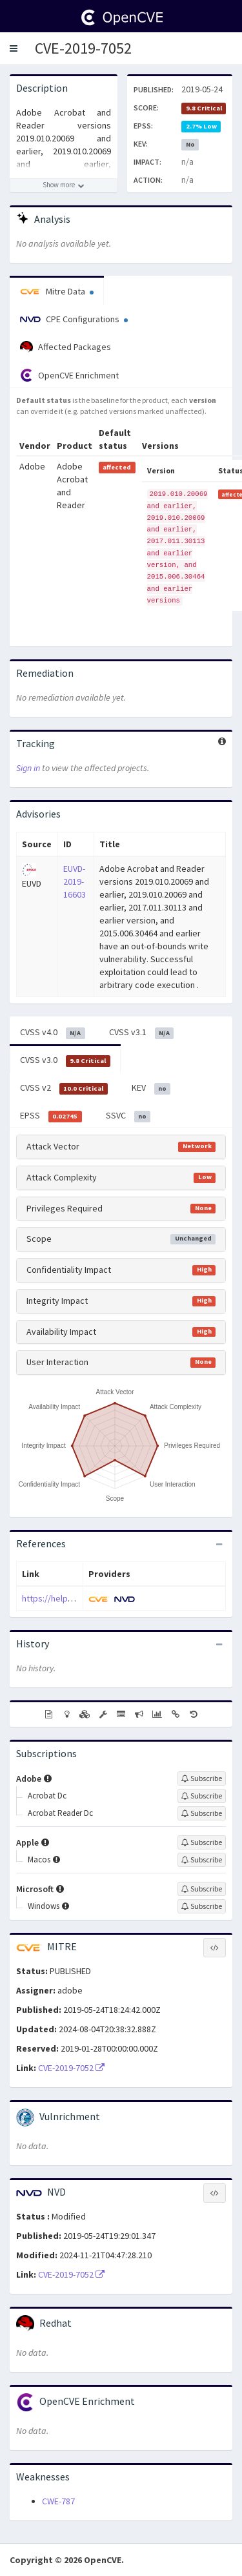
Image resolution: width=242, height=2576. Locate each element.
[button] (13, 48)
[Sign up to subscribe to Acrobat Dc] (201, 1796)
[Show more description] (63, 185)
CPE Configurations (74, 319)
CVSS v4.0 (52, 1032)
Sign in (28, 768)
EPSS (51, 1115)
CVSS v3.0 (65, 1060)
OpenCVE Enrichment (69, 375)
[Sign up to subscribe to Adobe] (201, 1778)
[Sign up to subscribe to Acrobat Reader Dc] (201, 1813)
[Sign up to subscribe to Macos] (201, 1860)
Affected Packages (65, 347)
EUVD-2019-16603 (74, 881)
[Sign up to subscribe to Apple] (201, 1842)
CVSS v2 (64, 1088)
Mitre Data (57, 291)
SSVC (128, 1115)
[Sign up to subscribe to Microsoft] (201, 1889)
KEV (151, 1088)
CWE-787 (58, 2501)
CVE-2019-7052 (83, 48)
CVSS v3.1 (141, 1032)
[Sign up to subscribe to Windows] (201, 1906)
